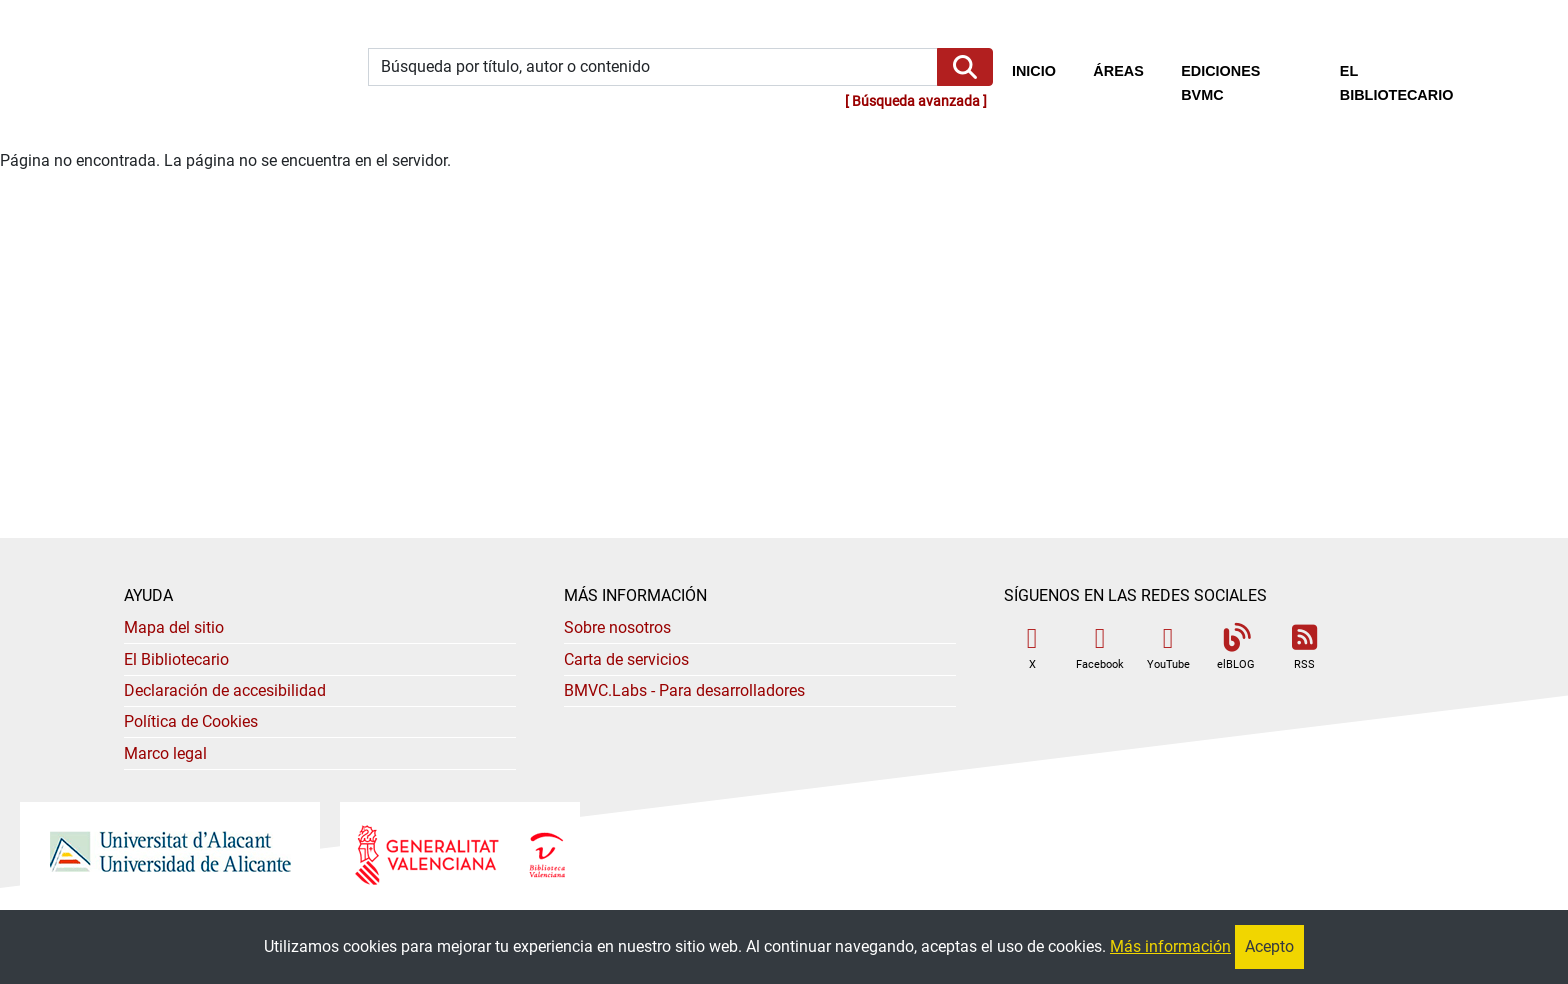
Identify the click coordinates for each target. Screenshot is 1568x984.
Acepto (1269, 946)
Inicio (1043, 69)
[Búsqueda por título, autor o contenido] (653, 67)
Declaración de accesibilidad (225, 690)
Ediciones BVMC (1220, 83)
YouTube (1168, 647)
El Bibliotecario (176, 659)
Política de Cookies (191, 721)
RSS (1304, 647)
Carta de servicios (626, 659)
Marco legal (165, 753)
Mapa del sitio (174, 627)
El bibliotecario (1397, 83)
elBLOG (1236, 647)
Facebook (1100, 647)
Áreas (1118, 71)
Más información (1170, 946)
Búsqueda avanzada (916, 101)
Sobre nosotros (617, 627)
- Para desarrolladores (684, 690)
